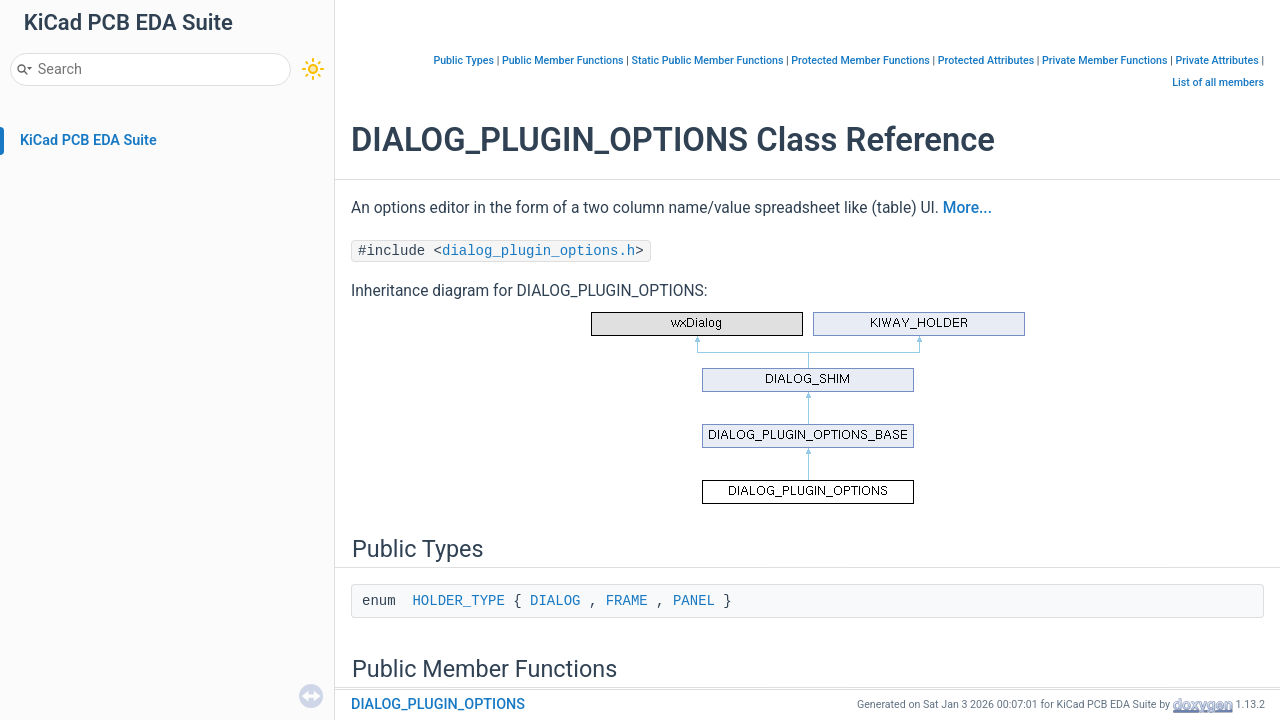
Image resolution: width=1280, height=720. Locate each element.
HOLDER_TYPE (458, 601)
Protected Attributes (986, 60)
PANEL (694, 601)
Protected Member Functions (860, 60)
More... (967, 208)
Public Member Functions (563, 60)
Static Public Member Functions (707, 60)
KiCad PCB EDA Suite (88, 140)
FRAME (627, 601)
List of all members (1218, 82)
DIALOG (555, 601)
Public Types (463, 60)
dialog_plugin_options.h (538, 251)
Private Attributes (1216, 60)
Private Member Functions (1104, 60)
